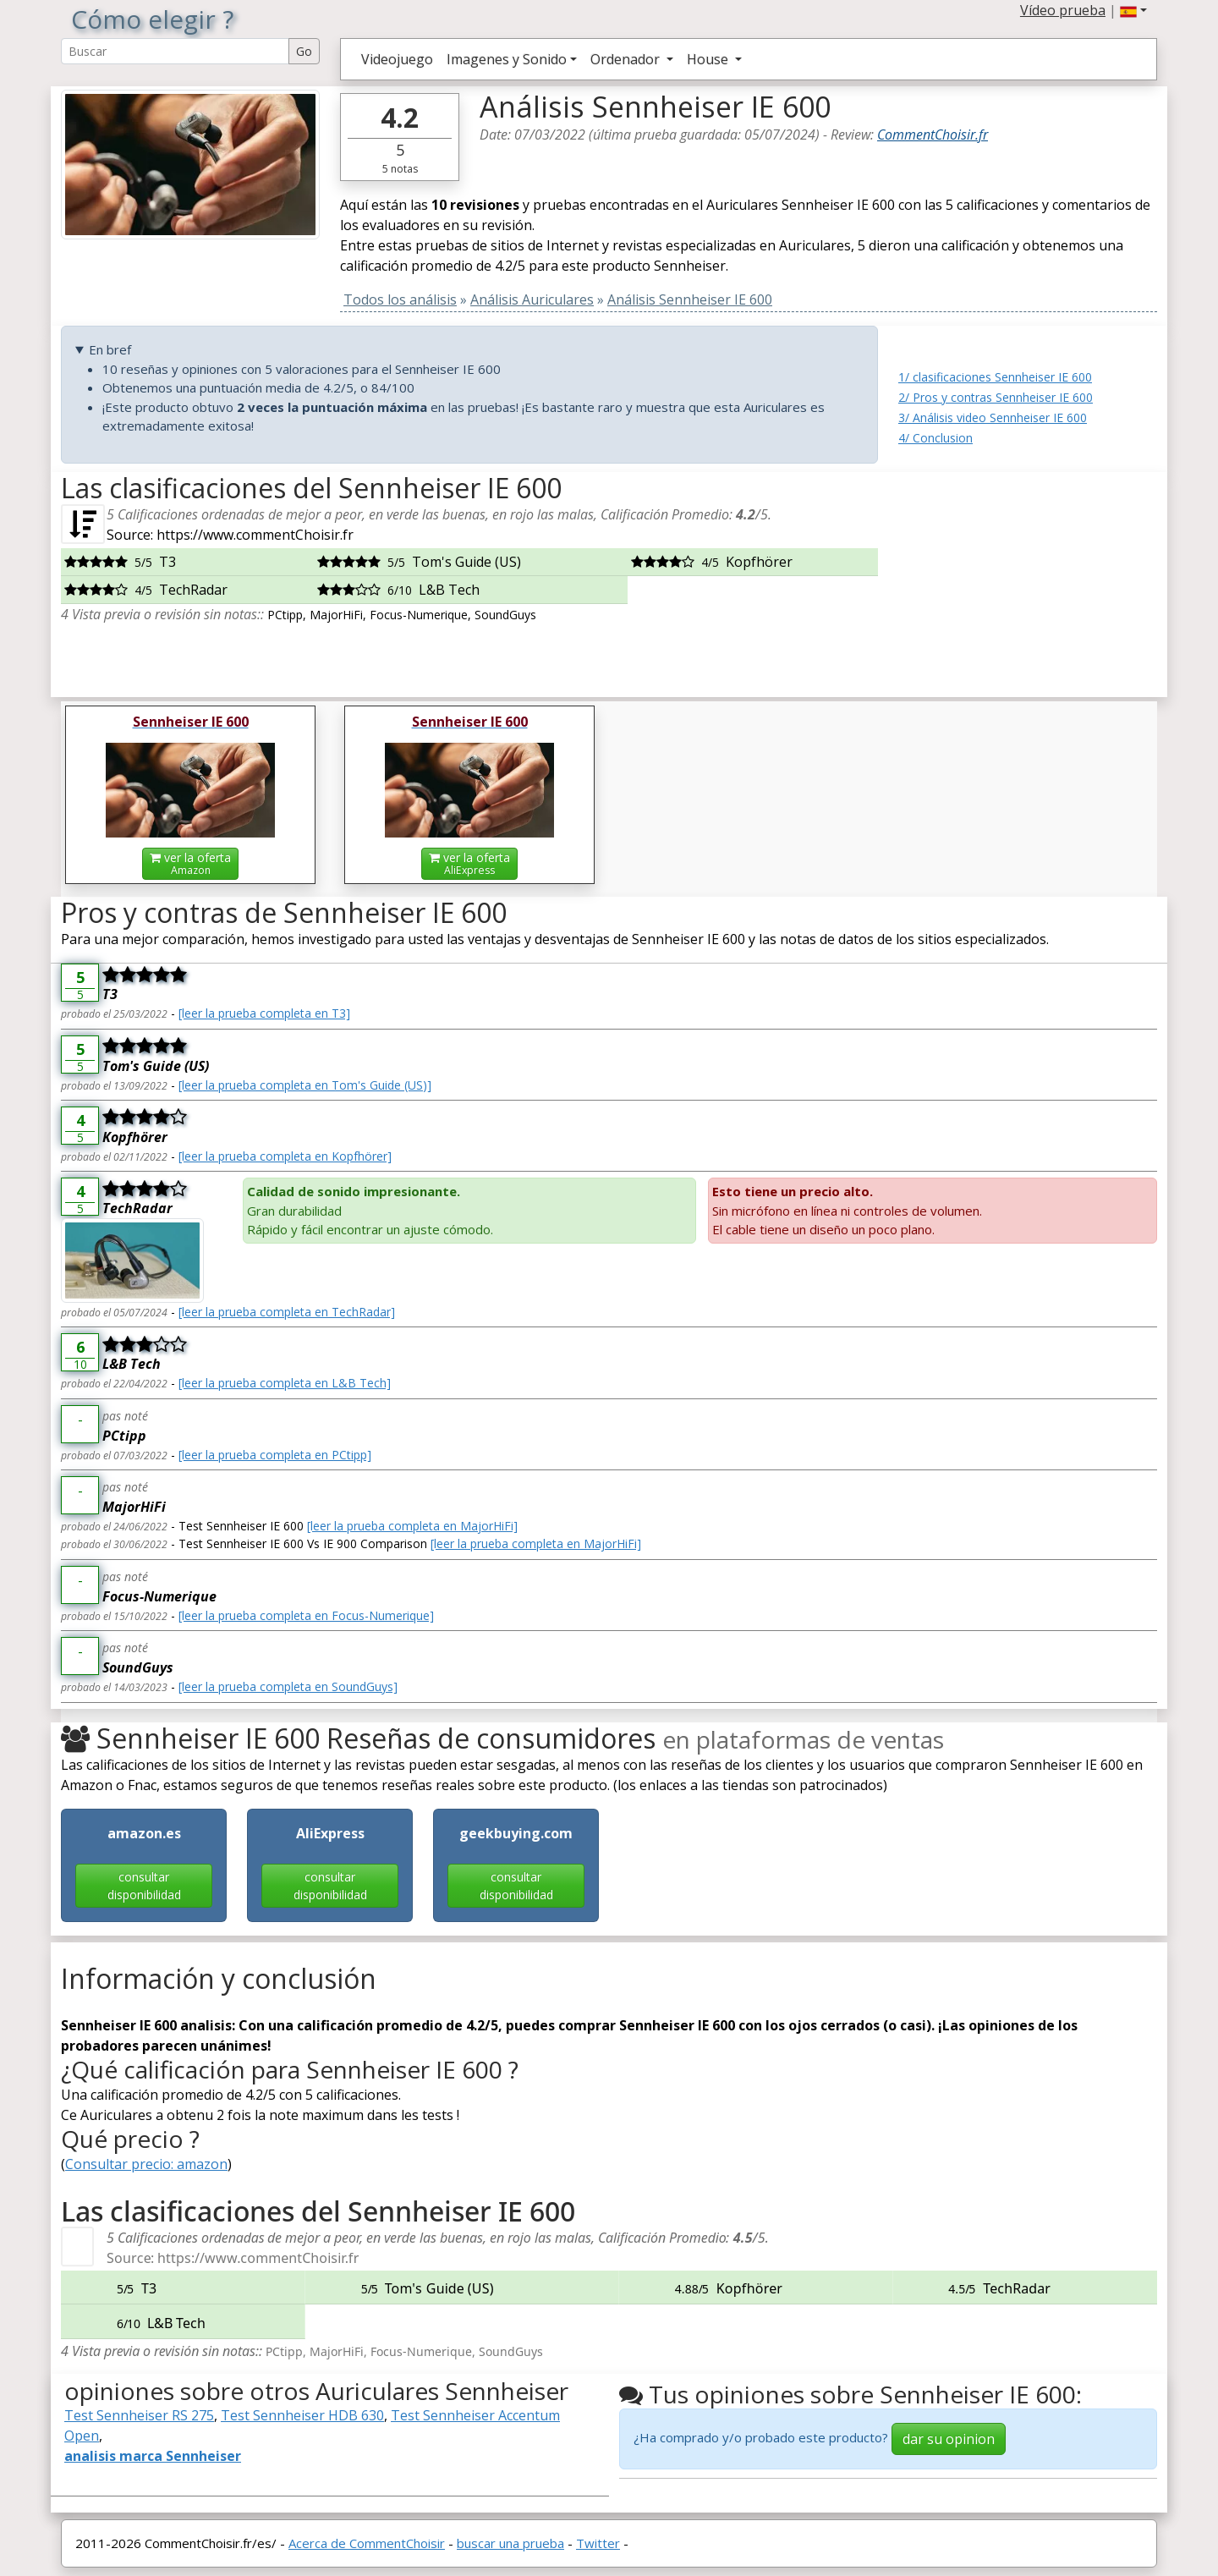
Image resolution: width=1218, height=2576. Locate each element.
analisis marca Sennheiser (152, 2456)
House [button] (709, 59)
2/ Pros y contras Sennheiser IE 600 (995, 397)
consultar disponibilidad (144, 1886)
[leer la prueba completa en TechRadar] (286, 1312)
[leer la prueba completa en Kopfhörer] (285, 1156)
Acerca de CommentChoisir (366, 2543)
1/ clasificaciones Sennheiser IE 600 (995, 377)
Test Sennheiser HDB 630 (302, 2415)
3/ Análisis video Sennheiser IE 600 (992, 417)
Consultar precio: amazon (146, 2164)
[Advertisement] (1027, 578)
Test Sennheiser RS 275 (139, 2415)
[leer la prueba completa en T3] (264, 1013)
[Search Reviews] (175, 51)
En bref (110, 349)
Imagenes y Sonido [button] (507, 59)
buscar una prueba (510, 2543)
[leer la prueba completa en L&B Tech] (284, 1383)
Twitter (598, 2543)
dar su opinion (949, 2439)
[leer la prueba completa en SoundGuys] (288, 1686)
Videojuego (397, 59)
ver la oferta (190, 863)
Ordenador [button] (626, 59)
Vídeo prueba (1063, 10)
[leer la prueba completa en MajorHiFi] (412, 1526)
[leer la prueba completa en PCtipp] (274, 1455)
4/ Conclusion (935, 438)
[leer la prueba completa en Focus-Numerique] (306, 1615)
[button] (1133, 10)
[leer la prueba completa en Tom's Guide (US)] (304, 1085)
